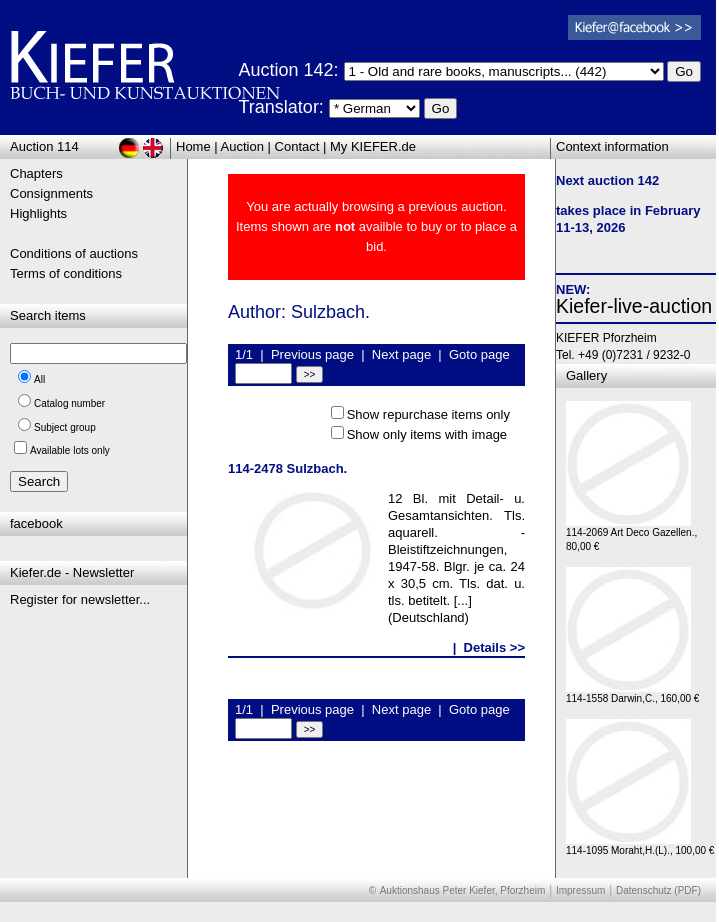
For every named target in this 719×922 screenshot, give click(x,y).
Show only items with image (427, 434)
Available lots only (70, 450)
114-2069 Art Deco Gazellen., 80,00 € (631, 534)
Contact (297, 146)
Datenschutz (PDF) (658, 890)
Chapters (36, 173)
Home (193, 146)
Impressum (580, 890)
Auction (242, 146)
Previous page (312, 354)
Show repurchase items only (428, 414)
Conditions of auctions (74, 253)
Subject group (65, 427)
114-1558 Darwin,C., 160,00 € (632, 693)
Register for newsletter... (80, 599)
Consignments (51, 193)
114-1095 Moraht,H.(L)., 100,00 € (640, 845)
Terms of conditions (66, 273)
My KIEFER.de (373, 146)
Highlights (38, 213)
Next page (401, 354)
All (39, 379)
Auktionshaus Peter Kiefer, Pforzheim (463, 890)
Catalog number (69, 403)
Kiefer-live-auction (634, 306)
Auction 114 (44, 146)
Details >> (494, 647)
